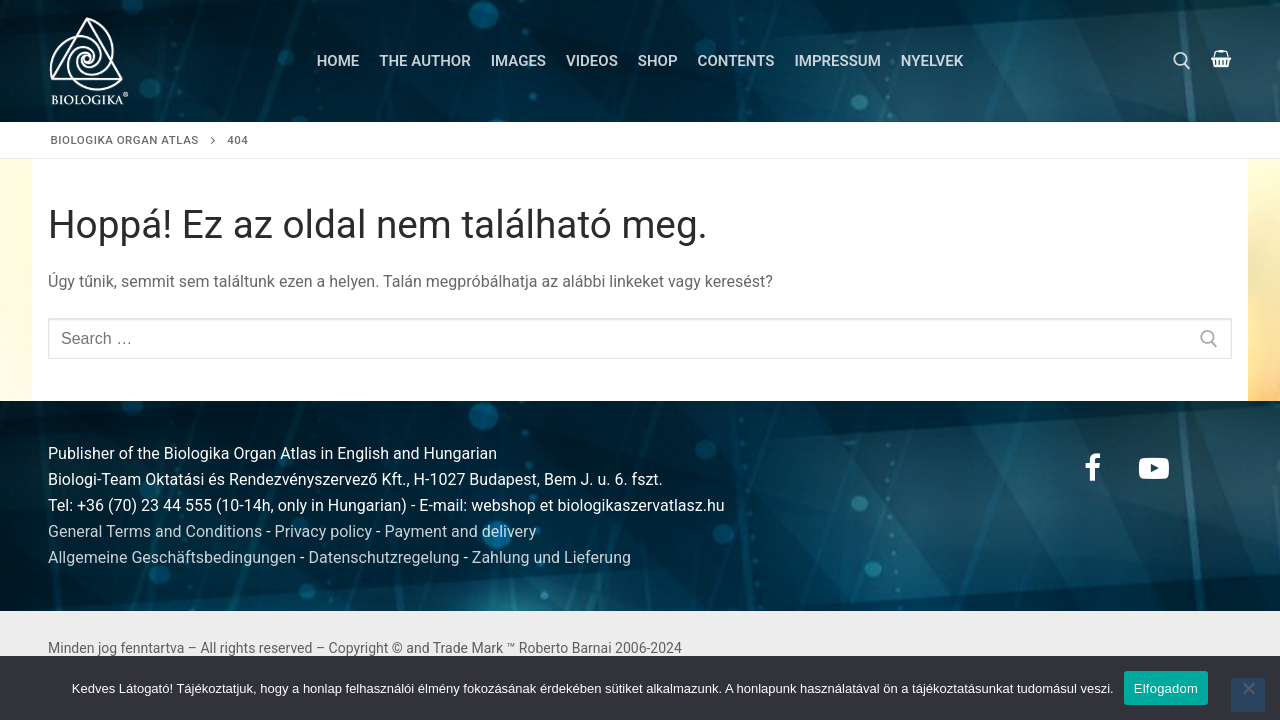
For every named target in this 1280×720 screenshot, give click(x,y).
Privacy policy (324, 531)
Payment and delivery (460, 531)
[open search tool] (1182, 61)
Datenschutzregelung (384, 557)
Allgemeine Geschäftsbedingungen (172, 557)
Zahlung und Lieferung (551, 557)
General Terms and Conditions (155, 531)
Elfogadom (1166, 688)
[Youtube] (1154, 468)
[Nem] (1248, 695)
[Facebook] (1092, 468)
